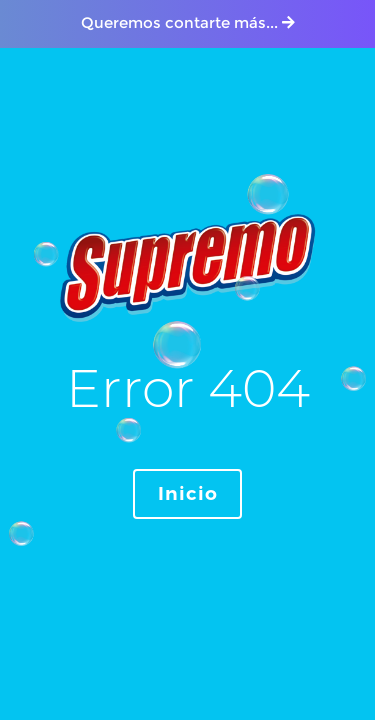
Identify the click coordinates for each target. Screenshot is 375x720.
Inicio (188, 494)
